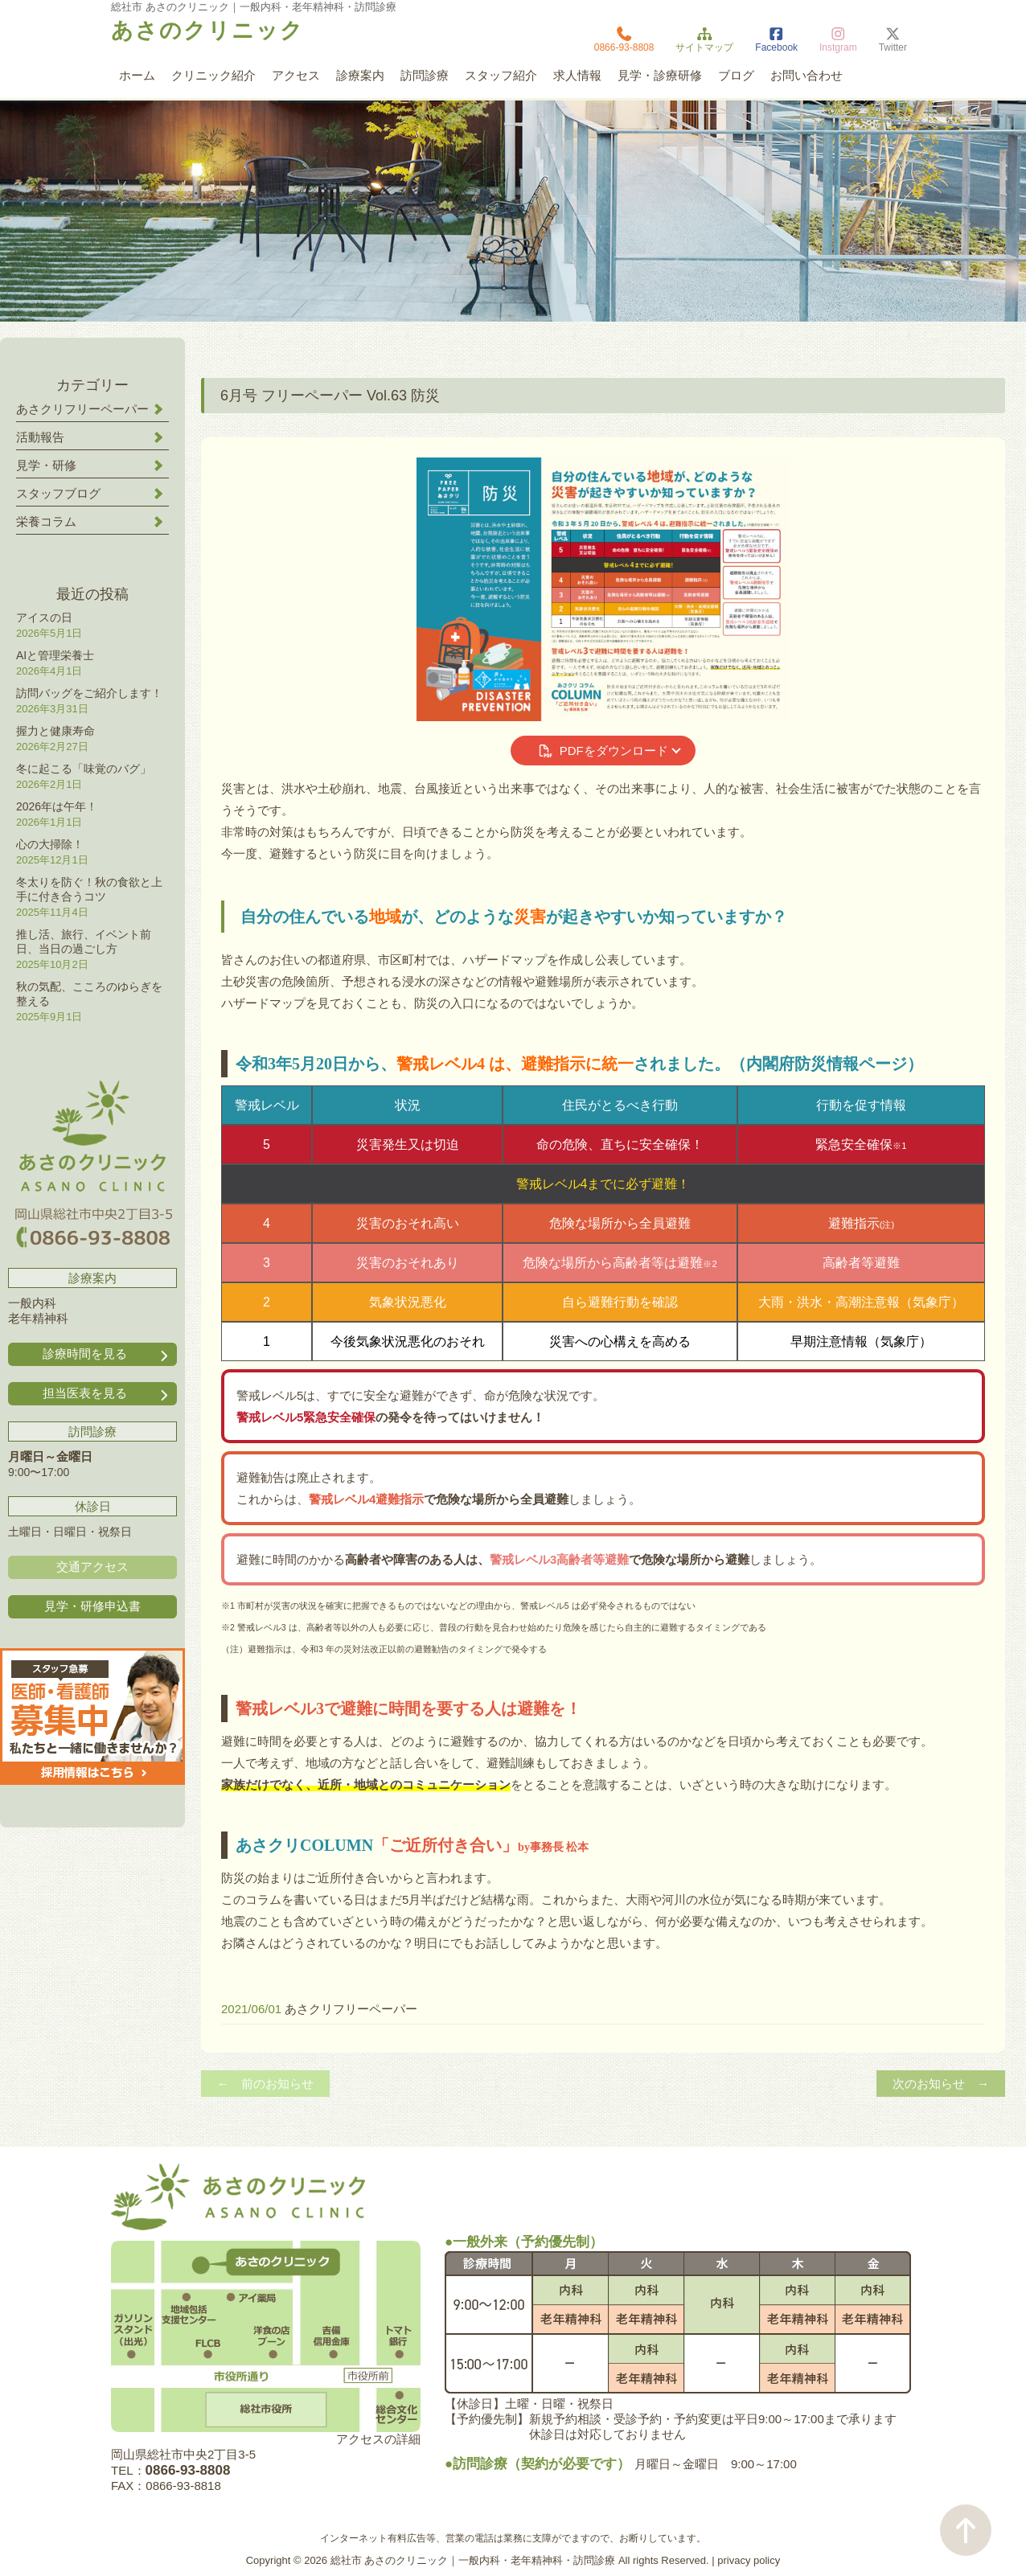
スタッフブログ (58, 493)
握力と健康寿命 (55, 730)
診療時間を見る (107, 1354)
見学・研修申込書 (92, 1606)
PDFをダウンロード (602, 750)
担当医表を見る (107, 1393)
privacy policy (748, 2560)
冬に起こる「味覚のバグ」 (83, 768)
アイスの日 (44, 617)
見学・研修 (46, 465)
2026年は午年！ (56, 806)
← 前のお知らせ (265, 2083)
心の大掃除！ (50, 844)
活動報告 (40, 437)
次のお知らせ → (941, 2083)
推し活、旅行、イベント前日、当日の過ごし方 (83, 941)
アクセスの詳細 (378, 2439)
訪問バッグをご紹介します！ (89, 693)
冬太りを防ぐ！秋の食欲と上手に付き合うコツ (89, 889)
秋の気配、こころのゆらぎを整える (89, 993)
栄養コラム (46, 521)
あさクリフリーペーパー (351, 2009)
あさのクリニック (207, 30)
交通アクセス (92, 1566)
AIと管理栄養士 (55, 655)
